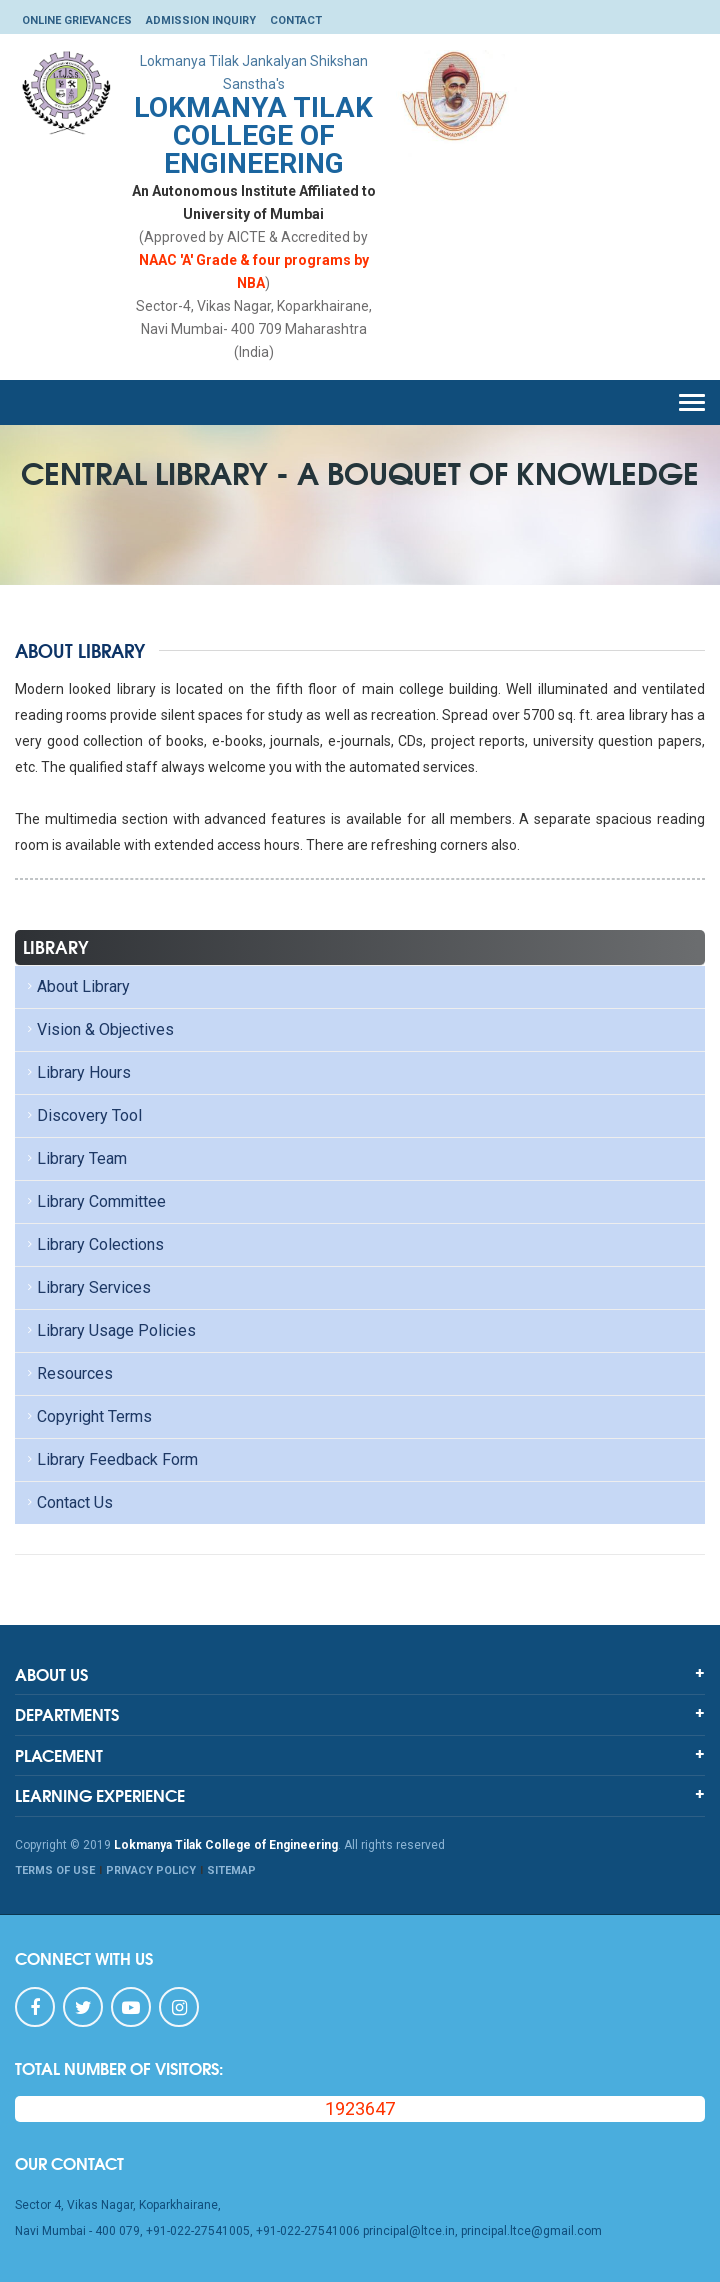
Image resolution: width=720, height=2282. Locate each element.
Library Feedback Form (110, 1459)
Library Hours (77, 1072)
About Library (76, 986)
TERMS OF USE (55, 1870)
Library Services (87, 1287)
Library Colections (93, 1244)
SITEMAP (231, 1870)
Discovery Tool (82, 1115)
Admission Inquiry (201, 20)
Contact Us (68, 1502)
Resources (68, 1373)
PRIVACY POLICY (151, 1870)
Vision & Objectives (98, 1029)
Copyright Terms (87, 1416)
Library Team (75, 1158)
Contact (296, 20)
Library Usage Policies (109, 1330)
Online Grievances (77, 20)
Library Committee (94, 1201)
